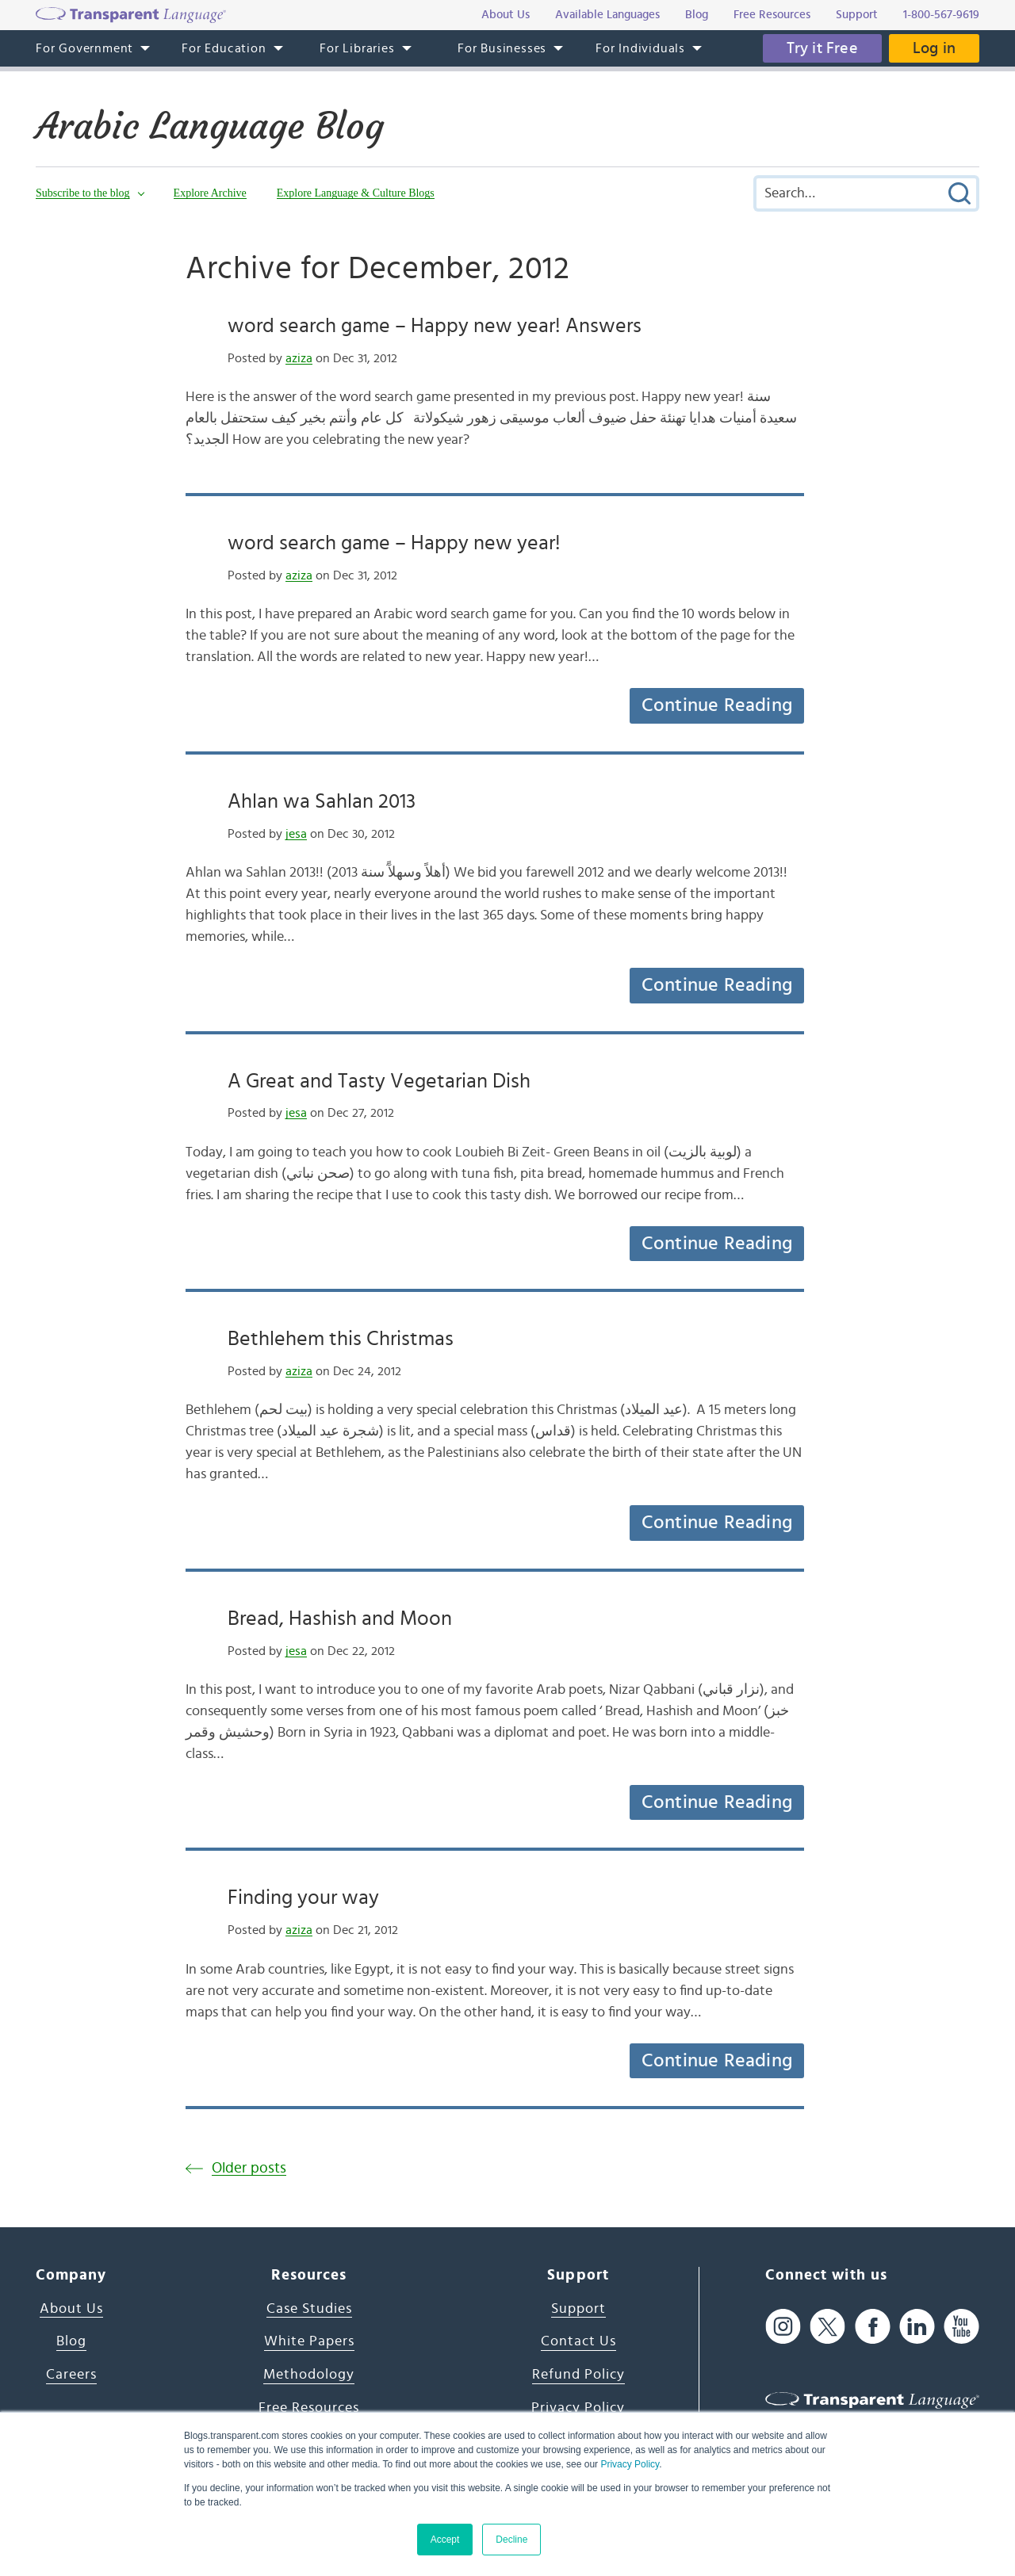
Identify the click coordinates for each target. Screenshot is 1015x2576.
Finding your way (303, 1897)
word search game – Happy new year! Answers (435, 325)
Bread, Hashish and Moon (340, 1618)
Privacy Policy (629, 2464)
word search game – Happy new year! (394, 543)
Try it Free (822, 48)
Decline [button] (511, 2539)
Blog (71, 2341)
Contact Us (578, 2341)
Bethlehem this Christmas (341, 1338)
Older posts (249, 2168)
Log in (934, 48)
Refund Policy (578, 2375)
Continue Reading (717, 705)
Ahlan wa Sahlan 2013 (322, 801)
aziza (298, 358)
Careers (71, 2375)
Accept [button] (445, 2539)
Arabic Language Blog (210, 126)
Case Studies (309, 2309)
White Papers (309, 2341)
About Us (71, 2309)
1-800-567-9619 (941, 15)
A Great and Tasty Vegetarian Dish (379, 1081)
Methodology (308, 2375)
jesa (296, 833)
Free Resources (309, 2408)
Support (578, 2309)
